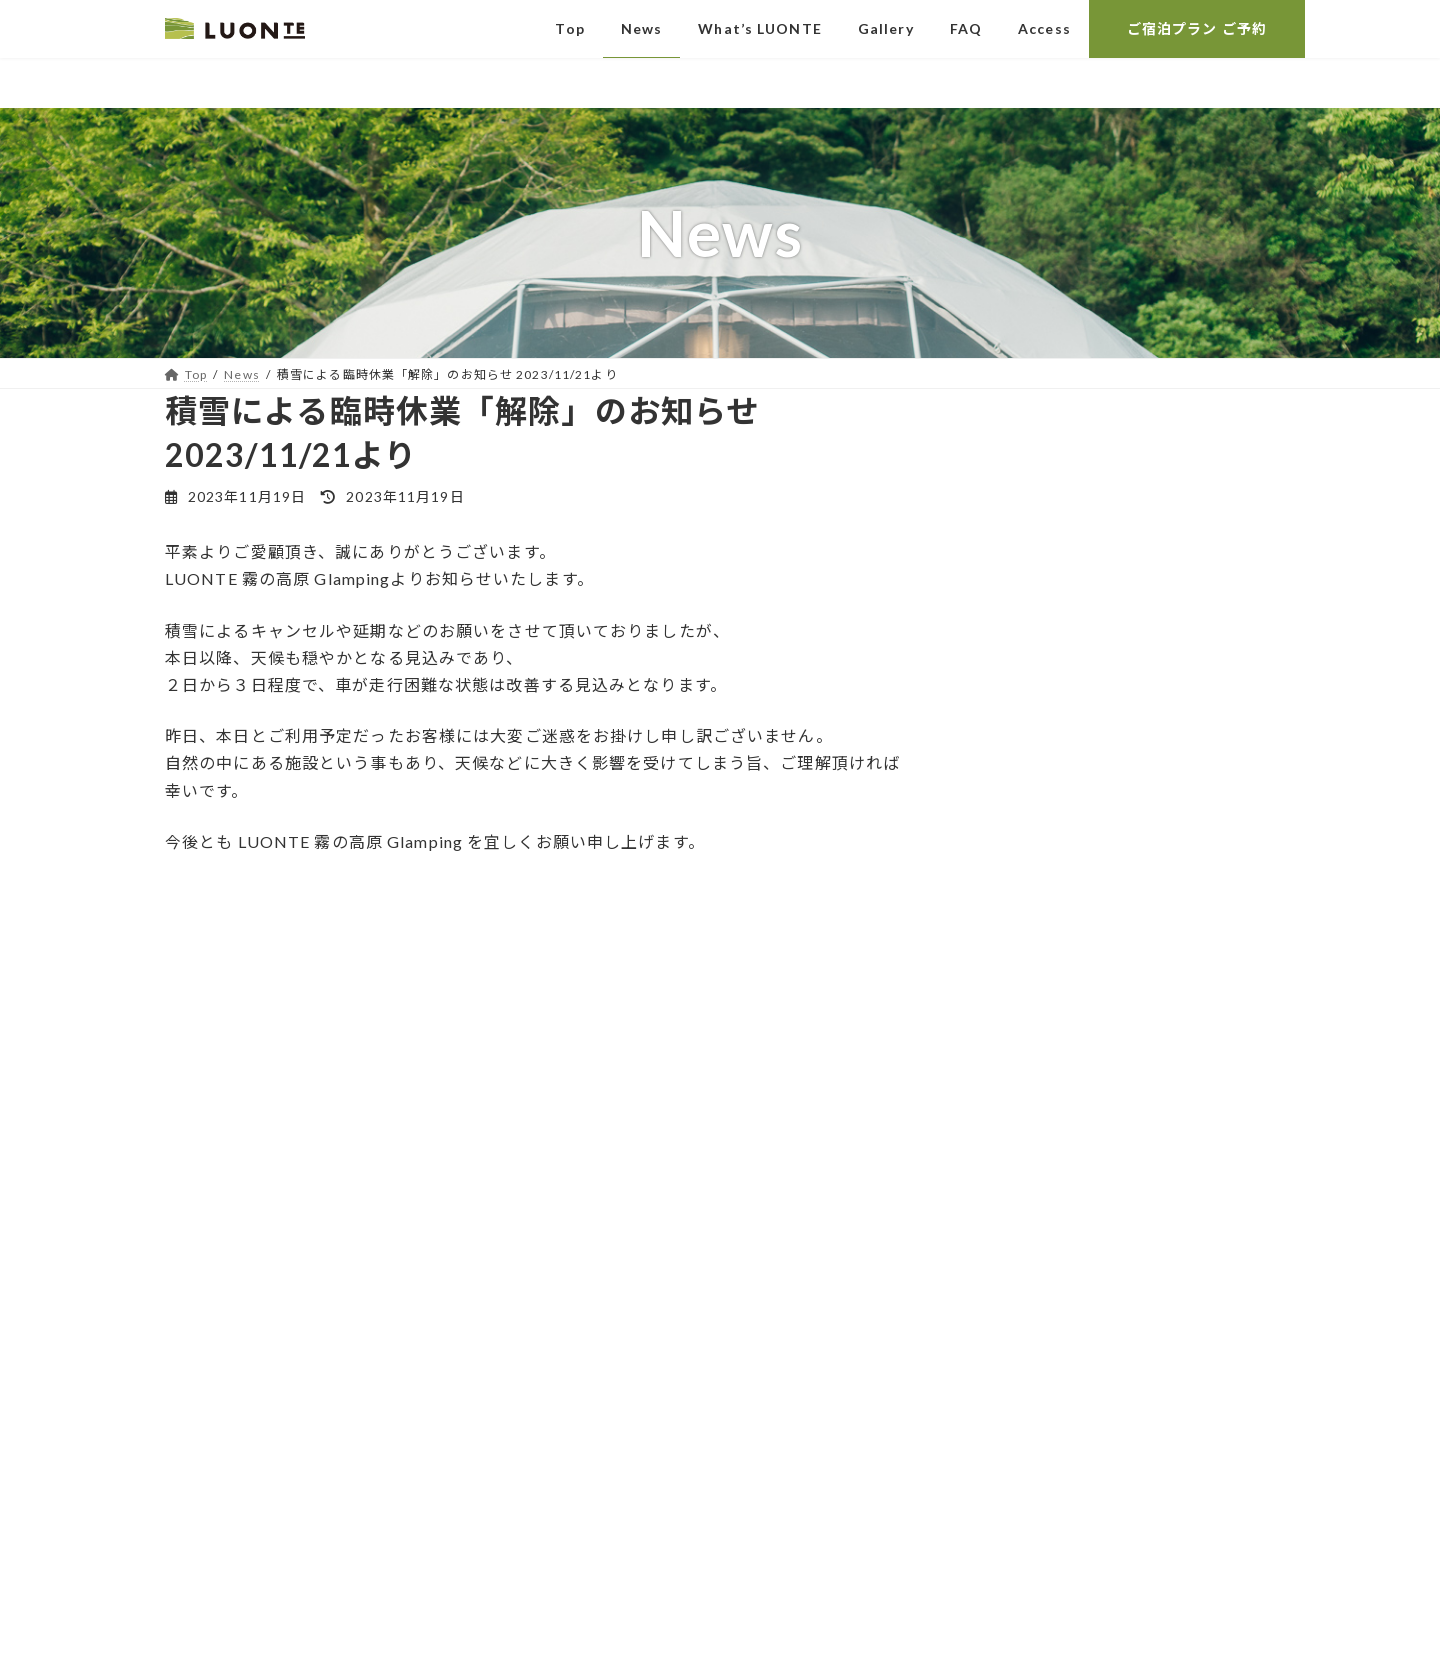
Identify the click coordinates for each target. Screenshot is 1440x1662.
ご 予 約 (340, 1374)
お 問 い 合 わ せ (339, 1305)
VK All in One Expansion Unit (872, 1627)
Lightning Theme (711, 1627)
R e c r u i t (340, 1440)
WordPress (588, 1627)
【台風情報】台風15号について (1088, 475)
